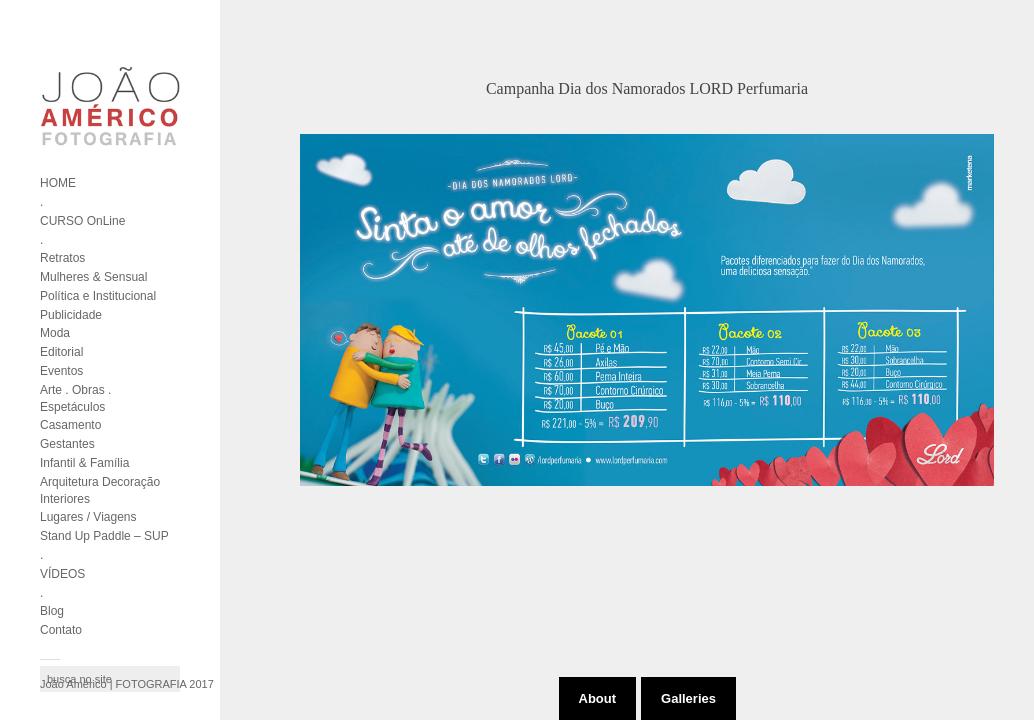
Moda (55, 333)
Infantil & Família (84, 463)
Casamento (70, 425)
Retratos (62, 258)
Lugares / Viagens (88, 517)
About (598, 698)
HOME (58, 183)
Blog (52, 611)
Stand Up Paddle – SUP (104, 536)
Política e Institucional (98, 296)
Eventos (61, 371)
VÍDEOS (62, 574)
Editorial (61, 352)
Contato (61, 630)
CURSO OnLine (82, 221)
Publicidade (71, 315)
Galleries (688, 698)
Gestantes (67, 444)
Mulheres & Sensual (93, 277)
